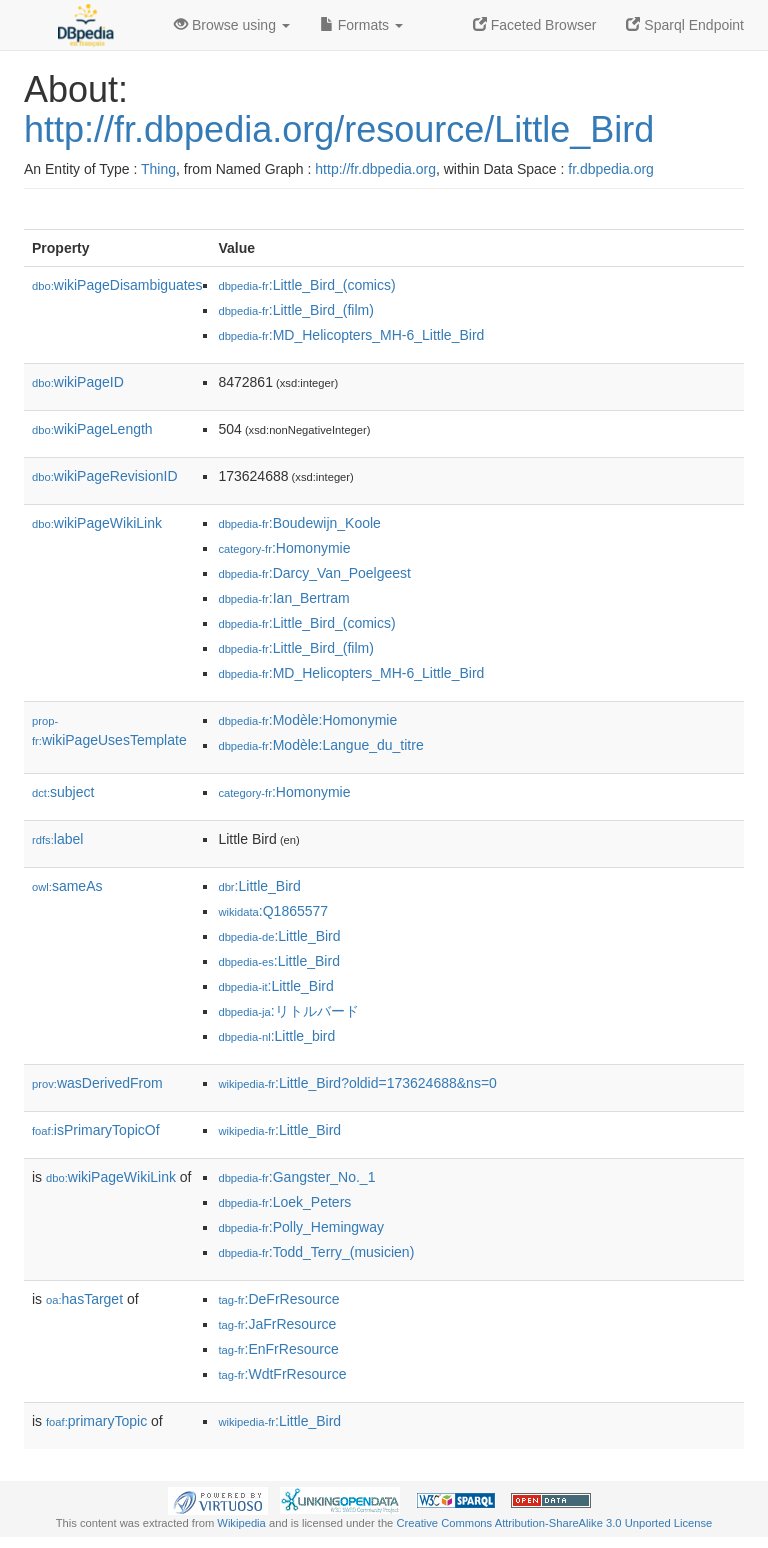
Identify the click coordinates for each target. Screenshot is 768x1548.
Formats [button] (361, 25)
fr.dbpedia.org (611, 169)
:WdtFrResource (282, 1374)
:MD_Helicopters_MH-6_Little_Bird (351, 335)
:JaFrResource (277, 1324)
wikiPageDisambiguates (117, 285)
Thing (158, 169)
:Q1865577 (273, 911)
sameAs (67, 886)
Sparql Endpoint (685, 25)
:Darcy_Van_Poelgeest (314, 573)
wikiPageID (78, 382)
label (57, 839)
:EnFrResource (278, 1349)
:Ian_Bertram (283, 598)
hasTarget (84, 1299)
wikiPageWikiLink (97, 523)
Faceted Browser (535, 25)
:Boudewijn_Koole (299, 523)
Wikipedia (241, 1523)
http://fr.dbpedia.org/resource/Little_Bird (339, 129)
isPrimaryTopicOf (96, 1130)
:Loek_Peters (284, 1202)
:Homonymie (284, 548)
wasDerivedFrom (97, 1083)
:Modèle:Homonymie (307, 720)
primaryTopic (96, 1421)
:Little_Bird (259, 886)
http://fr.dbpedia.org (375, 169)
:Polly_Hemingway (301, 1227)
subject (63, 792)
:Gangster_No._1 (296, 1177)
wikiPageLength (92, 429)
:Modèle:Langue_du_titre (320, 745)
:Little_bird (276, 1036)
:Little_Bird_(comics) (306, 285)
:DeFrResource (278, 1299)
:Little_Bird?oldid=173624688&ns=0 (357, 1083)
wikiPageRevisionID (105, 476)
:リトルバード (288, 1011)
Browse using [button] (232, 25)
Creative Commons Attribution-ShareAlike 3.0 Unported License (554, 1523)
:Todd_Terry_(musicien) (316, 1252)
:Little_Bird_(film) (295, 310)
